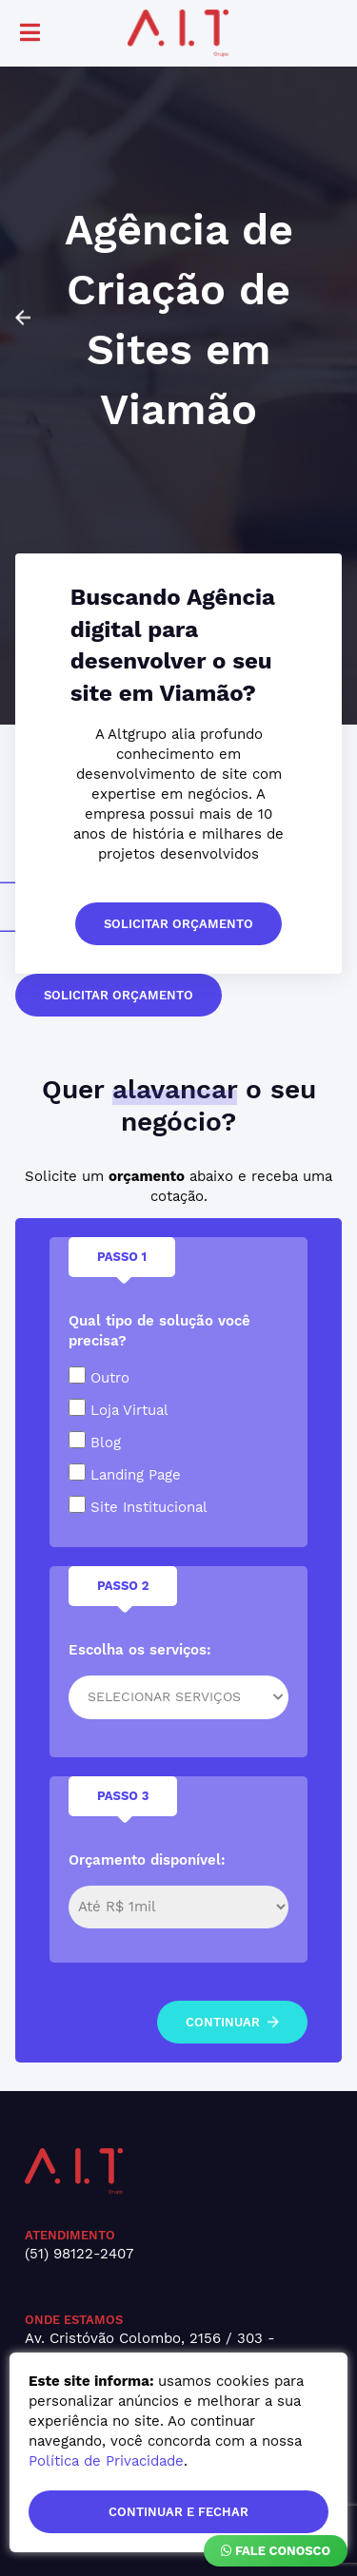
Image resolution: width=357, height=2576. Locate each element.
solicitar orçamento (178, 924)
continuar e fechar (178, 2512)
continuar (232, 2022)
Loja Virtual (119, 1409)
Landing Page (125, 1473)
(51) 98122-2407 (79, 2253)
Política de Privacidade (106, 2460)
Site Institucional (138, 1506)
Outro (99, 1376)
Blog (95, 1441)
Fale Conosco (275, 2551)
